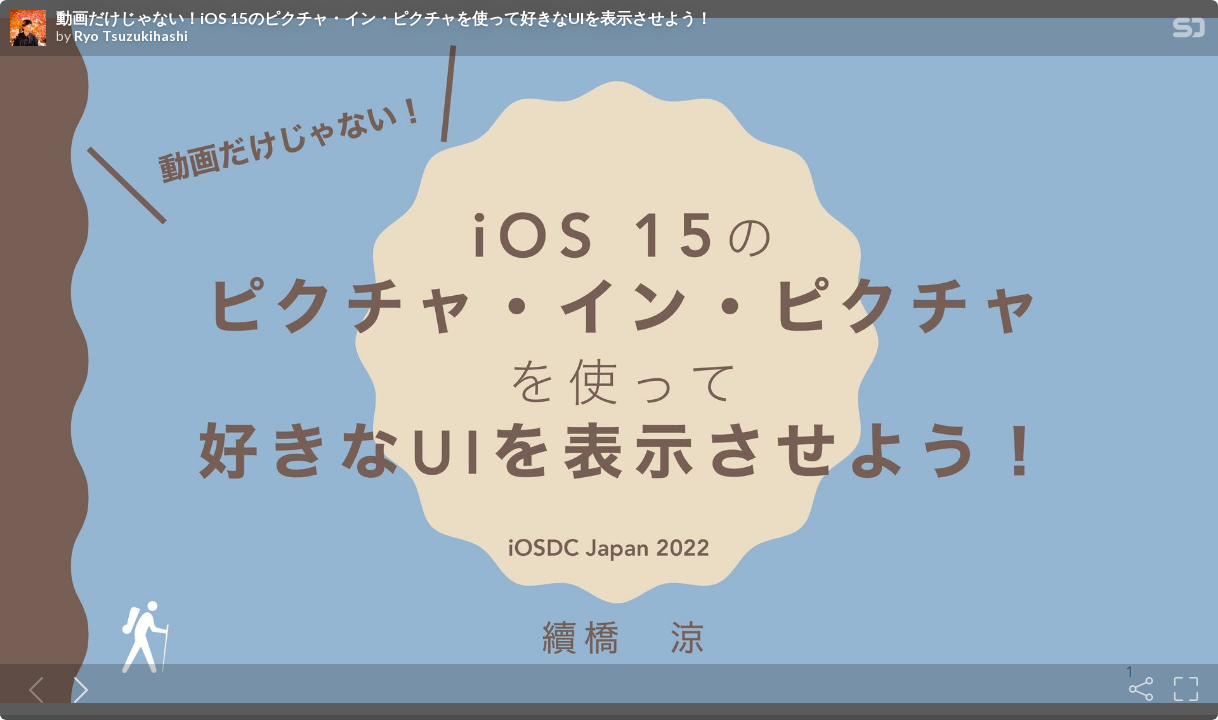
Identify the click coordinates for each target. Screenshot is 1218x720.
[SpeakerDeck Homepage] (1189, 31)
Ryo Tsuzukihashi (131, 36)
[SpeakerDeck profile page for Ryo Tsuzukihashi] (28, 29)
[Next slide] (77, 689)
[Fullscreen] (1186, 689)
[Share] (1141, 689)
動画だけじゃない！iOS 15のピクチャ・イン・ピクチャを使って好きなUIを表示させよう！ (384, 18)
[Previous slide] (32, 689)
